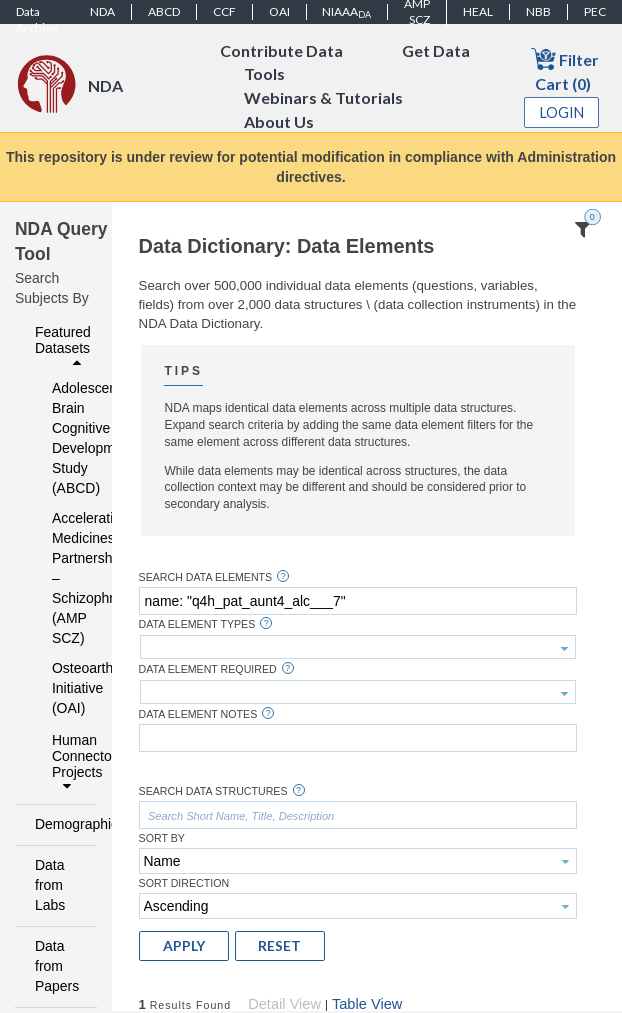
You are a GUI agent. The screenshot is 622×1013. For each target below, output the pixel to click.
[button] (184, 946)
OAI (279, 11)
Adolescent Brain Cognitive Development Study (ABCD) (61, 438)
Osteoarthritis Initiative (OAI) (61, 688)
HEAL (478, 11)
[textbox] (358, 601)
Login (562, 112)
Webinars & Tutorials (323, 98)
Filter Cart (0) (565, 69)
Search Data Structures (213, 791)
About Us (279, 122)
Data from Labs (50, 885)
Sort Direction (184, 883)
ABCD (164, 11)
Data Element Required (208, 669)
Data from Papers (57, 966)
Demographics (60, 824)
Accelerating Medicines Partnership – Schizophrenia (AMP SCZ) (61, 578)
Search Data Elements (206, 577)
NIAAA (346, 12)
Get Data (436, 50)
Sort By (162, 838)
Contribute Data (281, 50)
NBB (538, 11)
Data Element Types (197, 624)
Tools (264, 74)
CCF (224, 11)
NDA (102, 11)
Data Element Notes (198, 714)
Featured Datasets (63, 347)
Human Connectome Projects (69, 763)
